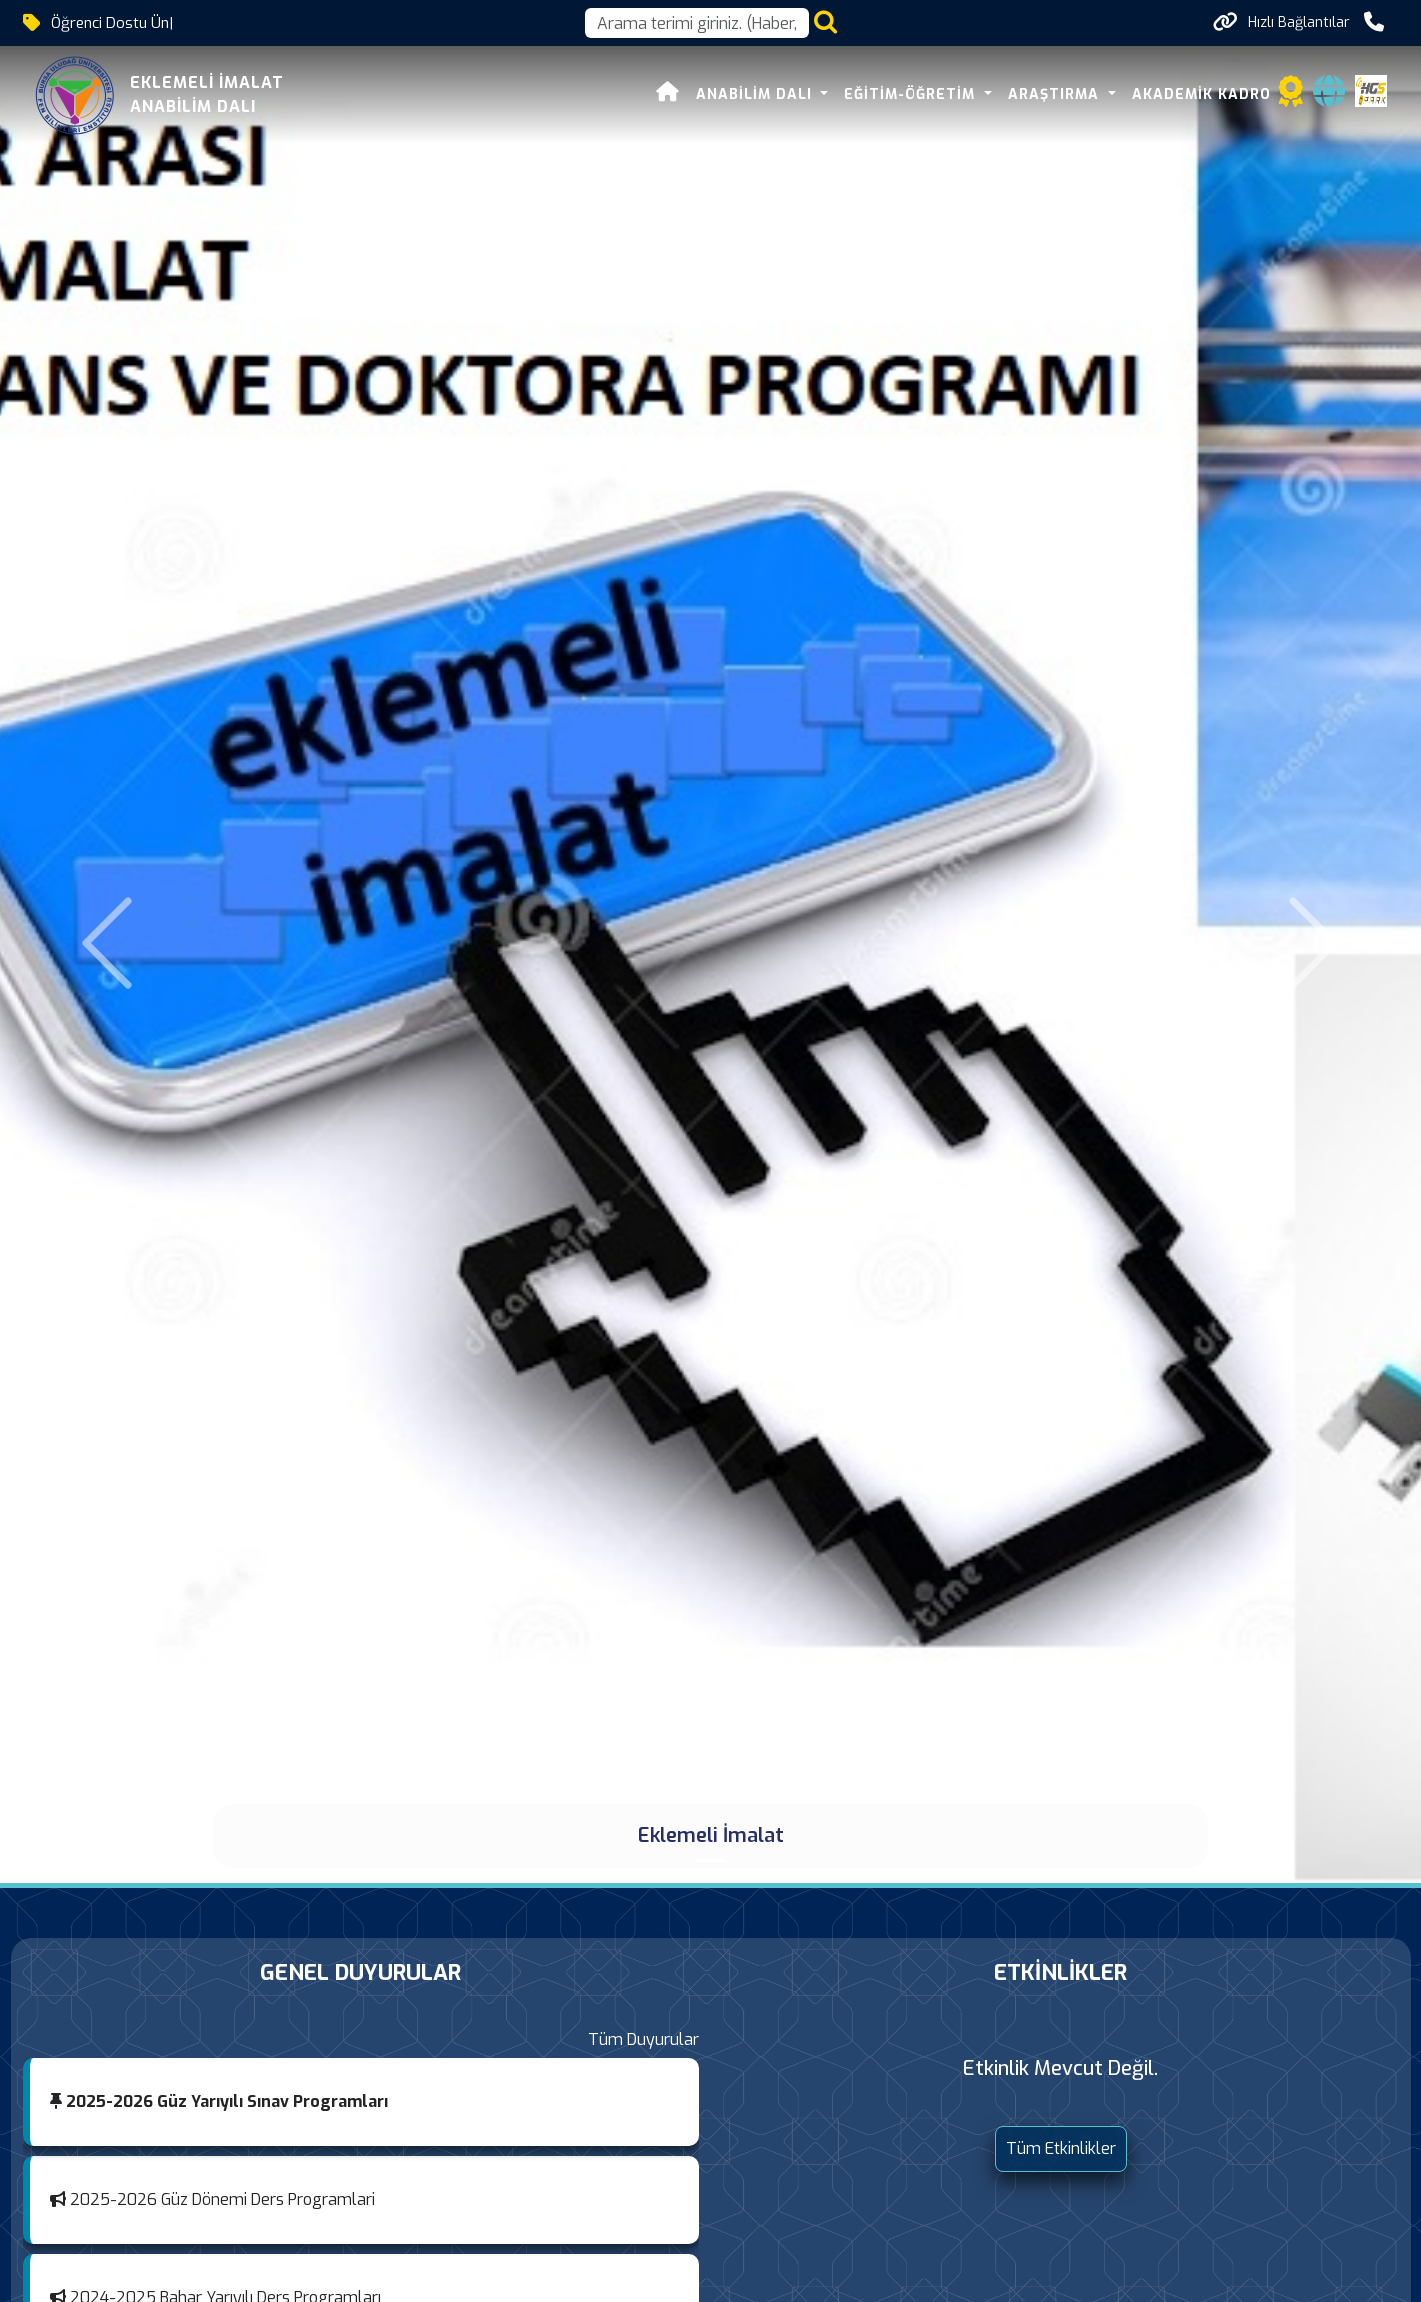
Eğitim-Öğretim (912, 94)
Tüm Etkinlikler (1061, 2148)
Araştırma (1056, 94)
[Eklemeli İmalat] (711, 1860)
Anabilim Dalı (756, 94)
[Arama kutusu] (697, 23)
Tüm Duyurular (643, 2039)
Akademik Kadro (1201, 94)
